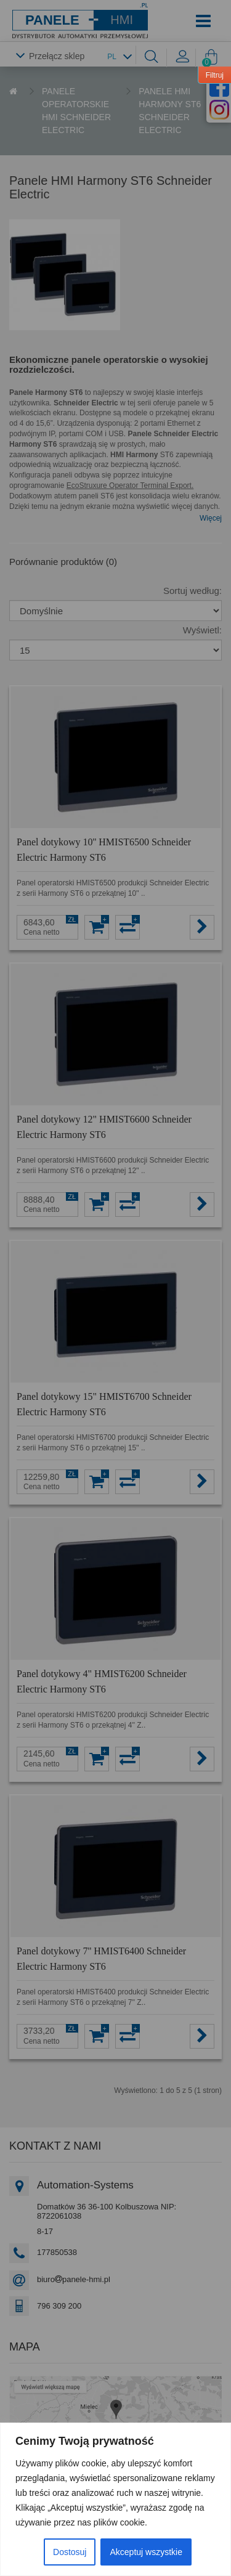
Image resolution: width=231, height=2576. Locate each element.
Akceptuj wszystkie (146, 2552)
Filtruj (215, 75)
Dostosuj (69, 2552)
